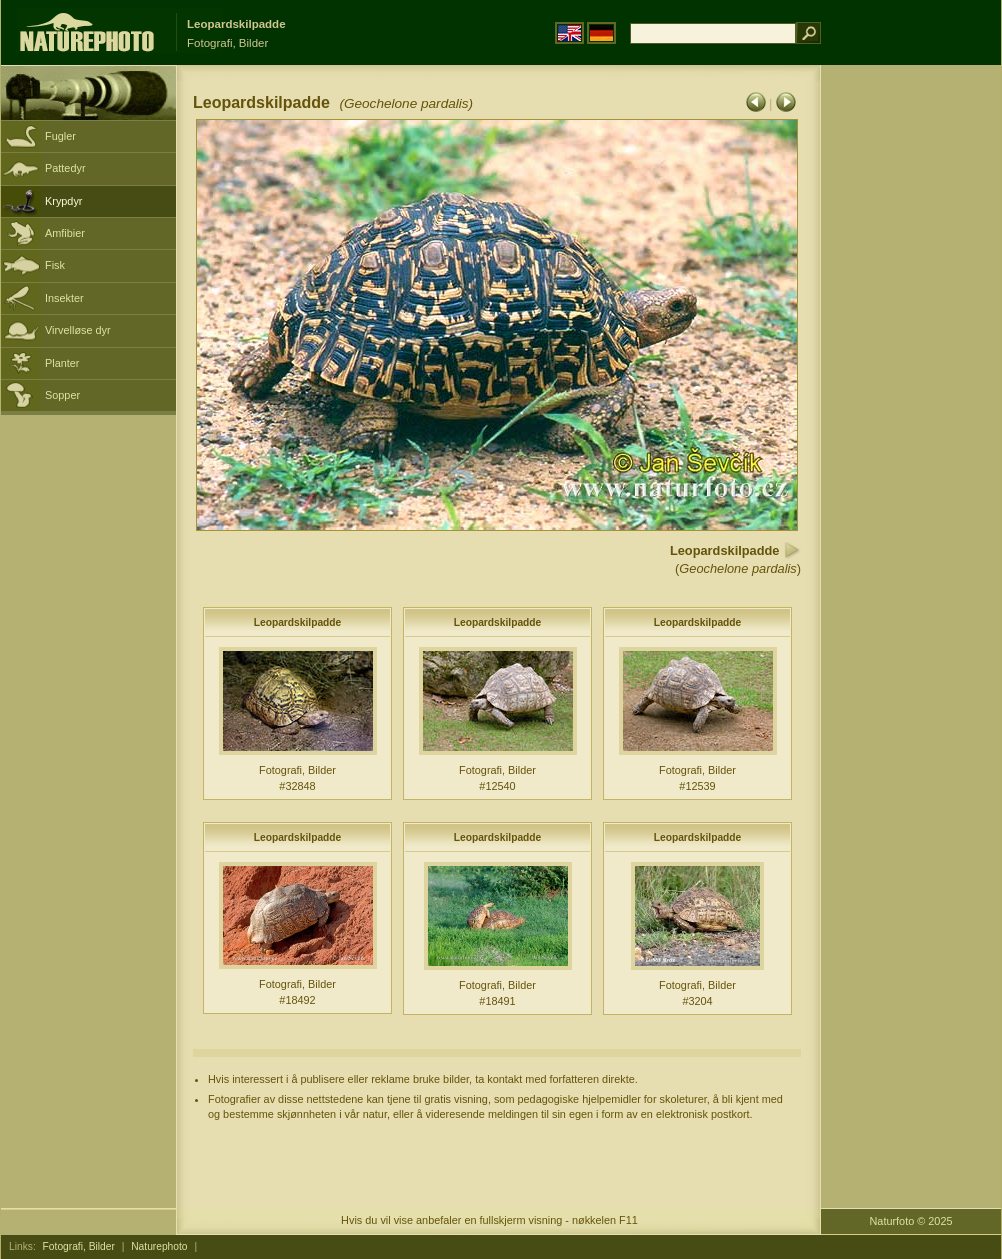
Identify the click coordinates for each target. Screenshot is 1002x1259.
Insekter (64, 298)
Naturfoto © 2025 (911, 1221)
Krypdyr (63, 201)
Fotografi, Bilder (79, 1246)
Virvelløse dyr (78, 330)
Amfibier (65, 233)
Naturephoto (159, 1246)
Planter (62, 363)
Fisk (55, 265)
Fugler (60, 136)
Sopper (62, 395)
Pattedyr (65, 168)
